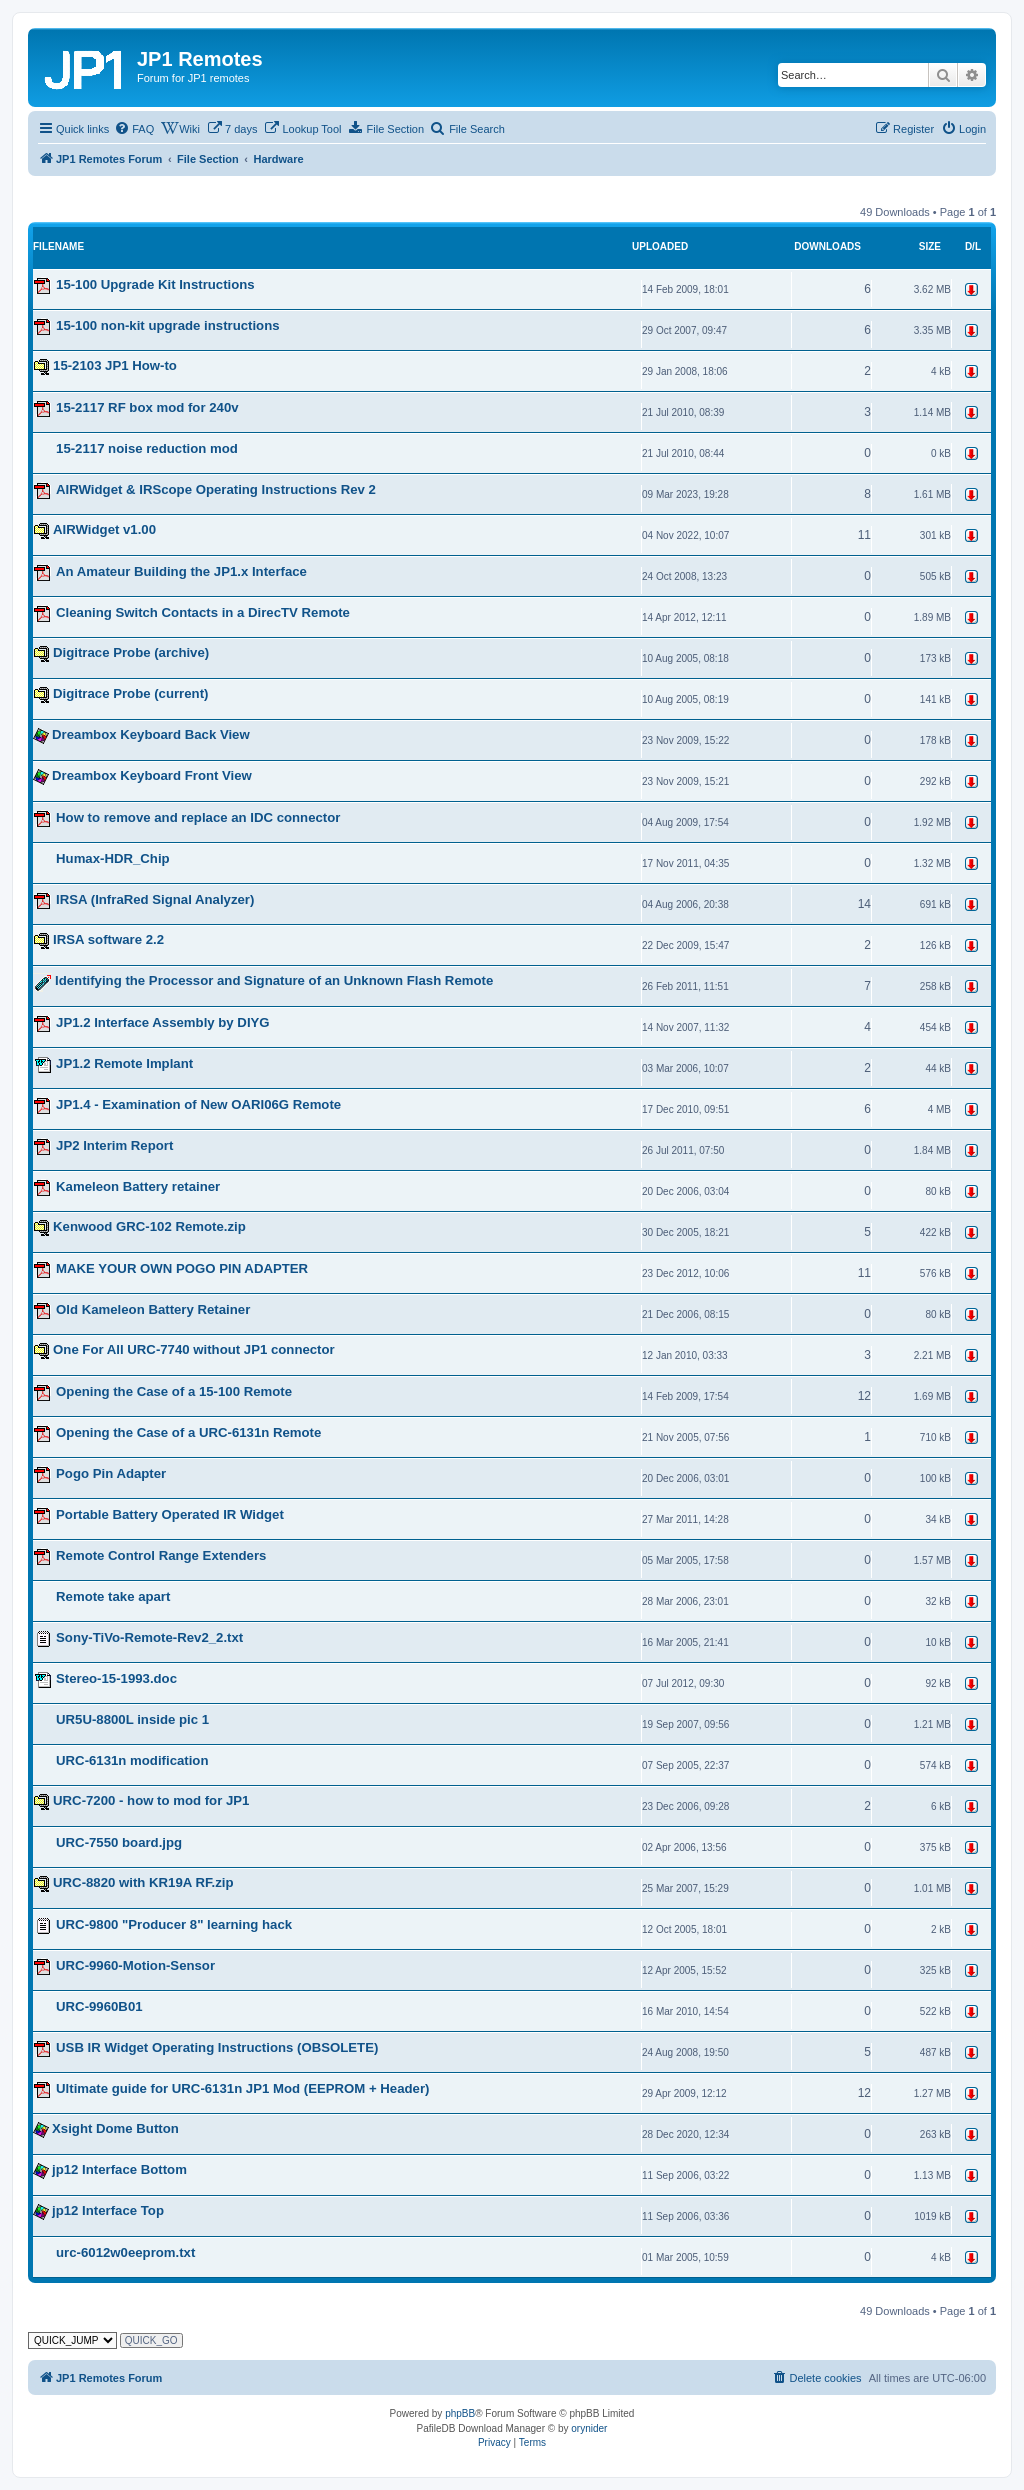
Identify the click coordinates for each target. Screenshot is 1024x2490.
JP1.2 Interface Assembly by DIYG (163, 1022)
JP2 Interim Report (114, 1145)
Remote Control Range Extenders (161, 1555)
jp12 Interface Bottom (119, 2169)
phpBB (460, 2413)
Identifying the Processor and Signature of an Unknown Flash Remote (274, 981)
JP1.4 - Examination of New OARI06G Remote (198, 1104)
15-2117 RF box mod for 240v (147, 407)
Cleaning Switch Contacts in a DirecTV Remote (203, 612)
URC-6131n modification (132, 1760)
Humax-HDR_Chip (113, 858)
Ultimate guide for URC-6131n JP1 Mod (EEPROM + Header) (242, 2088)
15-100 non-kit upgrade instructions (168, 325)
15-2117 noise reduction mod (147, 448)
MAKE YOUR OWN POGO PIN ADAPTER (182, 1268)
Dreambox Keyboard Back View (151, 734)
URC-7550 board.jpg (119, 1842)
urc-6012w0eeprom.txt (125, 2252)
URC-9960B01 (99, 2006)
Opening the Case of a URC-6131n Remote (188, 1432)
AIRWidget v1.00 (104, 529)
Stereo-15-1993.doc (116, 1678)
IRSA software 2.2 (108, 939)
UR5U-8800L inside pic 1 (132, 1719)
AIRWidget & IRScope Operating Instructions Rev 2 (216, 489)
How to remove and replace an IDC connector (198, 817)
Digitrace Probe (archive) (131, 652)
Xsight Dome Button (115, 2128)
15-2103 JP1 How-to (115, 365)
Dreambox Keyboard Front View (152, 775)
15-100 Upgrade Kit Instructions (155, 284)
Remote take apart (113, 1596)
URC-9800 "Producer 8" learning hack (174, 1924)
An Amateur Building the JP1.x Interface (181, 571)
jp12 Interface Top (108, 2210)
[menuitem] (134, 129)
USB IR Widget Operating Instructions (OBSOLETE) (217, 2047)
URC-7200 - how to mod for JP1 (151, 1800)
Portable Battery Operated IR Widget (170, 1514)
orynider (589, 2428)
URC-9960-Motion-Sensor (135, 1965)
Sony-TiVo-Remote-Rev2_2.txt (149, 1637)
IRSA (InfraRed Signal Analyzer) (155, 899)
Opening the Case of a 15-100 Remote (174, 1391)
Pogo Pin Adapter (111, 1473)
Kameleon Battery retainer (138, 1186)
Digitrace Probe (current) (130, 693)
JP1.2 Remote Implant (124, 1063)
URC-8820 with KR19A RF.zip (143, 1882)
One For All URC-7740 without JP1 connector (194, 1349)
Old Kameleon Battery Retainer (153, 1309)
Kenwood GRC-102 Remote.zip (149, 1226)
